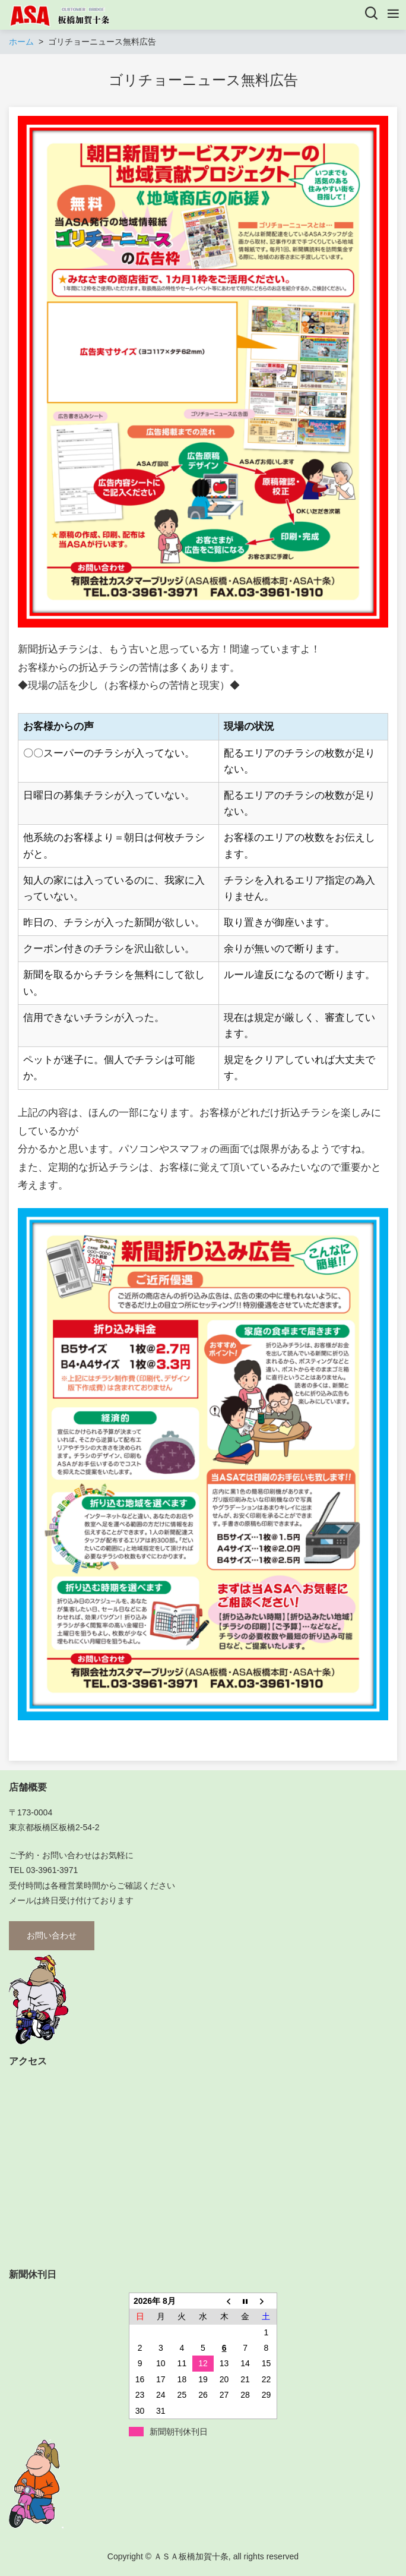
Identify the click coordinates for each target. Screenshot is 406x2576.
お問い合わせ (52, 1935)
